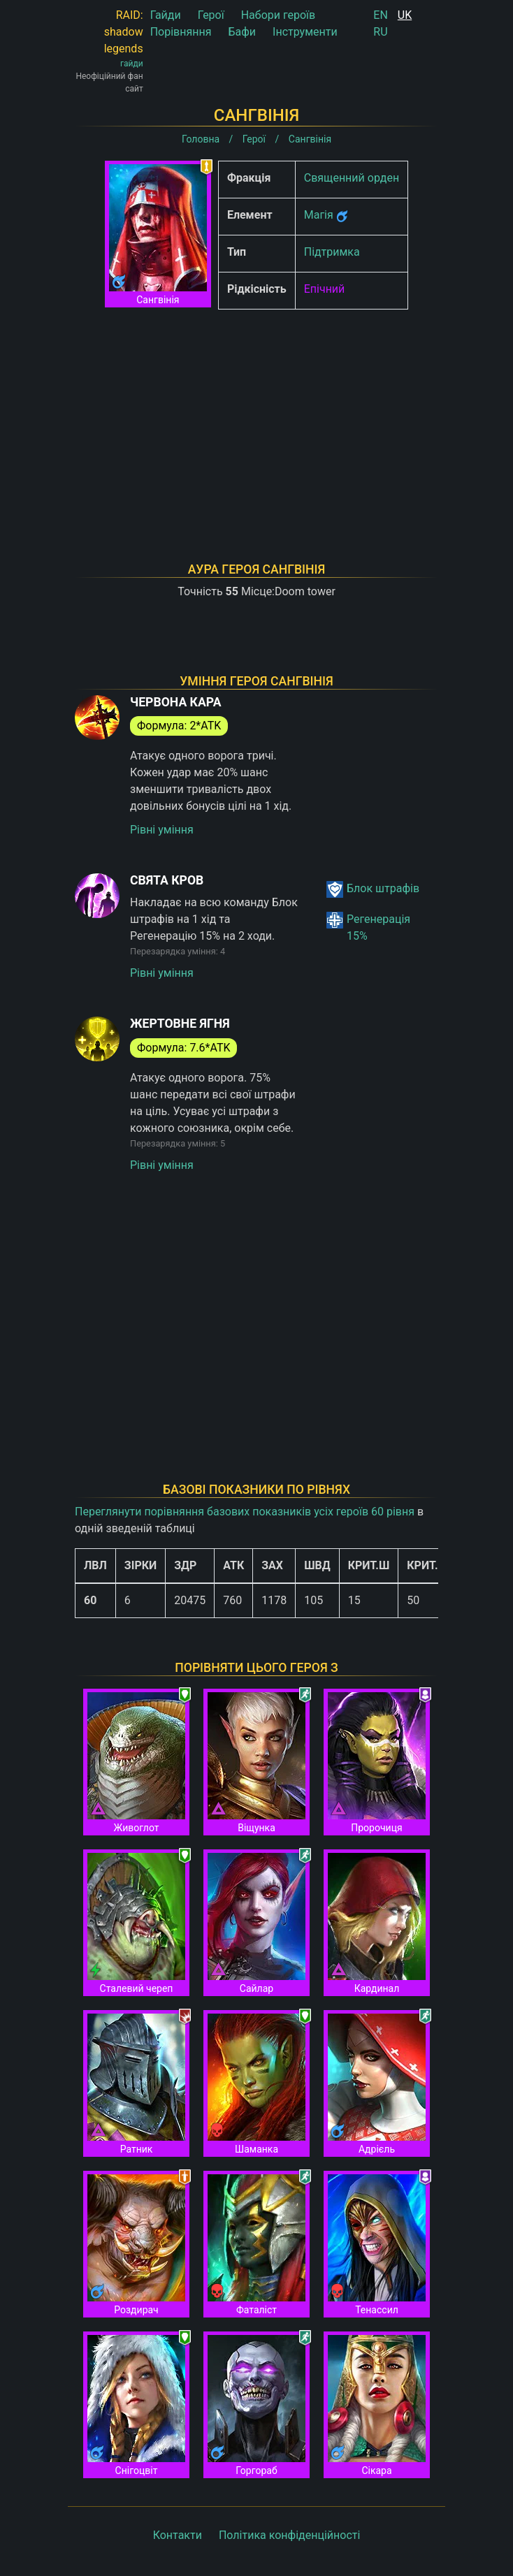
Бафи (242, 31)
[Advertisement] (256, 418)
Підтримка (332, 252)
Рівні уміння (162, 829)
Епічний (324, 289)
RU (380, 31)
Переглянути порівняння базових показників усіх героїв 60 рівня (244, 1511)
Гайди (165, 15)
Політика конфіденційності (289, 2535)
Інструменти (305, 31)
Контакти (177, 2535)
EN (380, 15)
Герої (211, 15)
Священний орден (351, 177)
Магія (318, 214)
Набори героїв (278, 15)
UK (405, 15)
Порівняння (181, 31)
